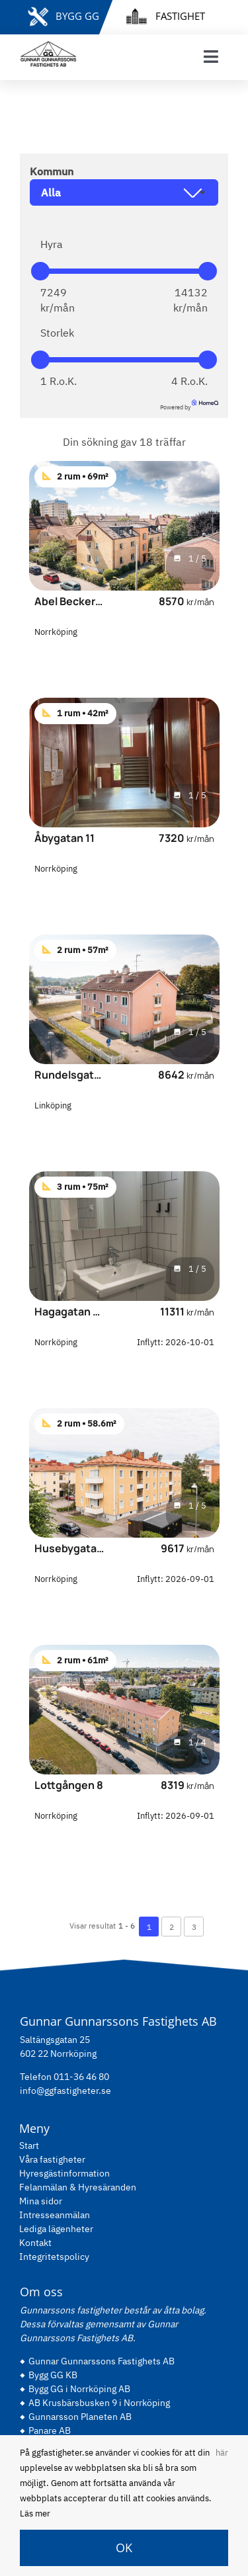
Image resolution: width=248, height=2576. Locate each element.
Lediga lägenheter (56, 2229)
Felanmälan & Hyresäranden (77, 2187)
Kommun (51, 171)
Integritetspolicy (54, 2257)
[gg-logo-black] (48, 46)
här (222, 2452)
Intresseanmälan (54, 2215)
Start (29, 2145)
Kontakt (35, 2243)
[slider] (40, 271)
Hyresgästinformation (64, 2173)
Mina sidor (40, 2201)
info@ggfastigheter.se (65, 2091)
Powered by (189, 407)
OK (124, 2547)
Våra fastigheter (52, 2159)
